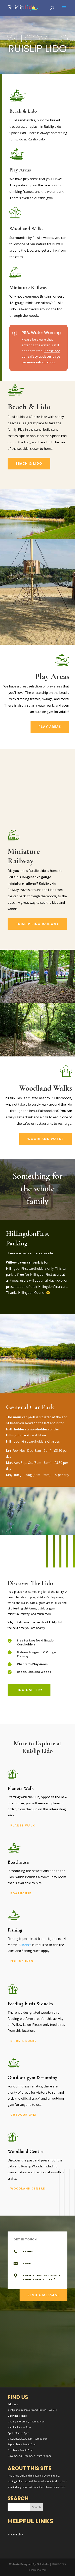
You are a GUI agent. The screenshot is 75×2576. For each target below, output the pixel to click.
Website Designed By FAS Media (29, 2564)
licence (26, 1945)
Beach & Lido (23, 111)
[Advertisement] (37, 786)
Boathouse (20, 1893)
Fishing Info (21, 1961)
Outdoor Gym (23, 2114)
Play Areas (20, 170)
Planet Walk (22, 1825)
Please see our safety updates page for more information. (41, 357)
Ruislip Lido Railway (37, 924)
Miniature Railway (28, 287)
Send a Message (43, 2293)
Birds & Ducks (23, 2041)
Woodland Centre (27, 2188)
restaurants (44, 1123)
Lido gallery (29, 1690)
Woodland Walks (26, 229)
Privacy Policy (15, 2534)
